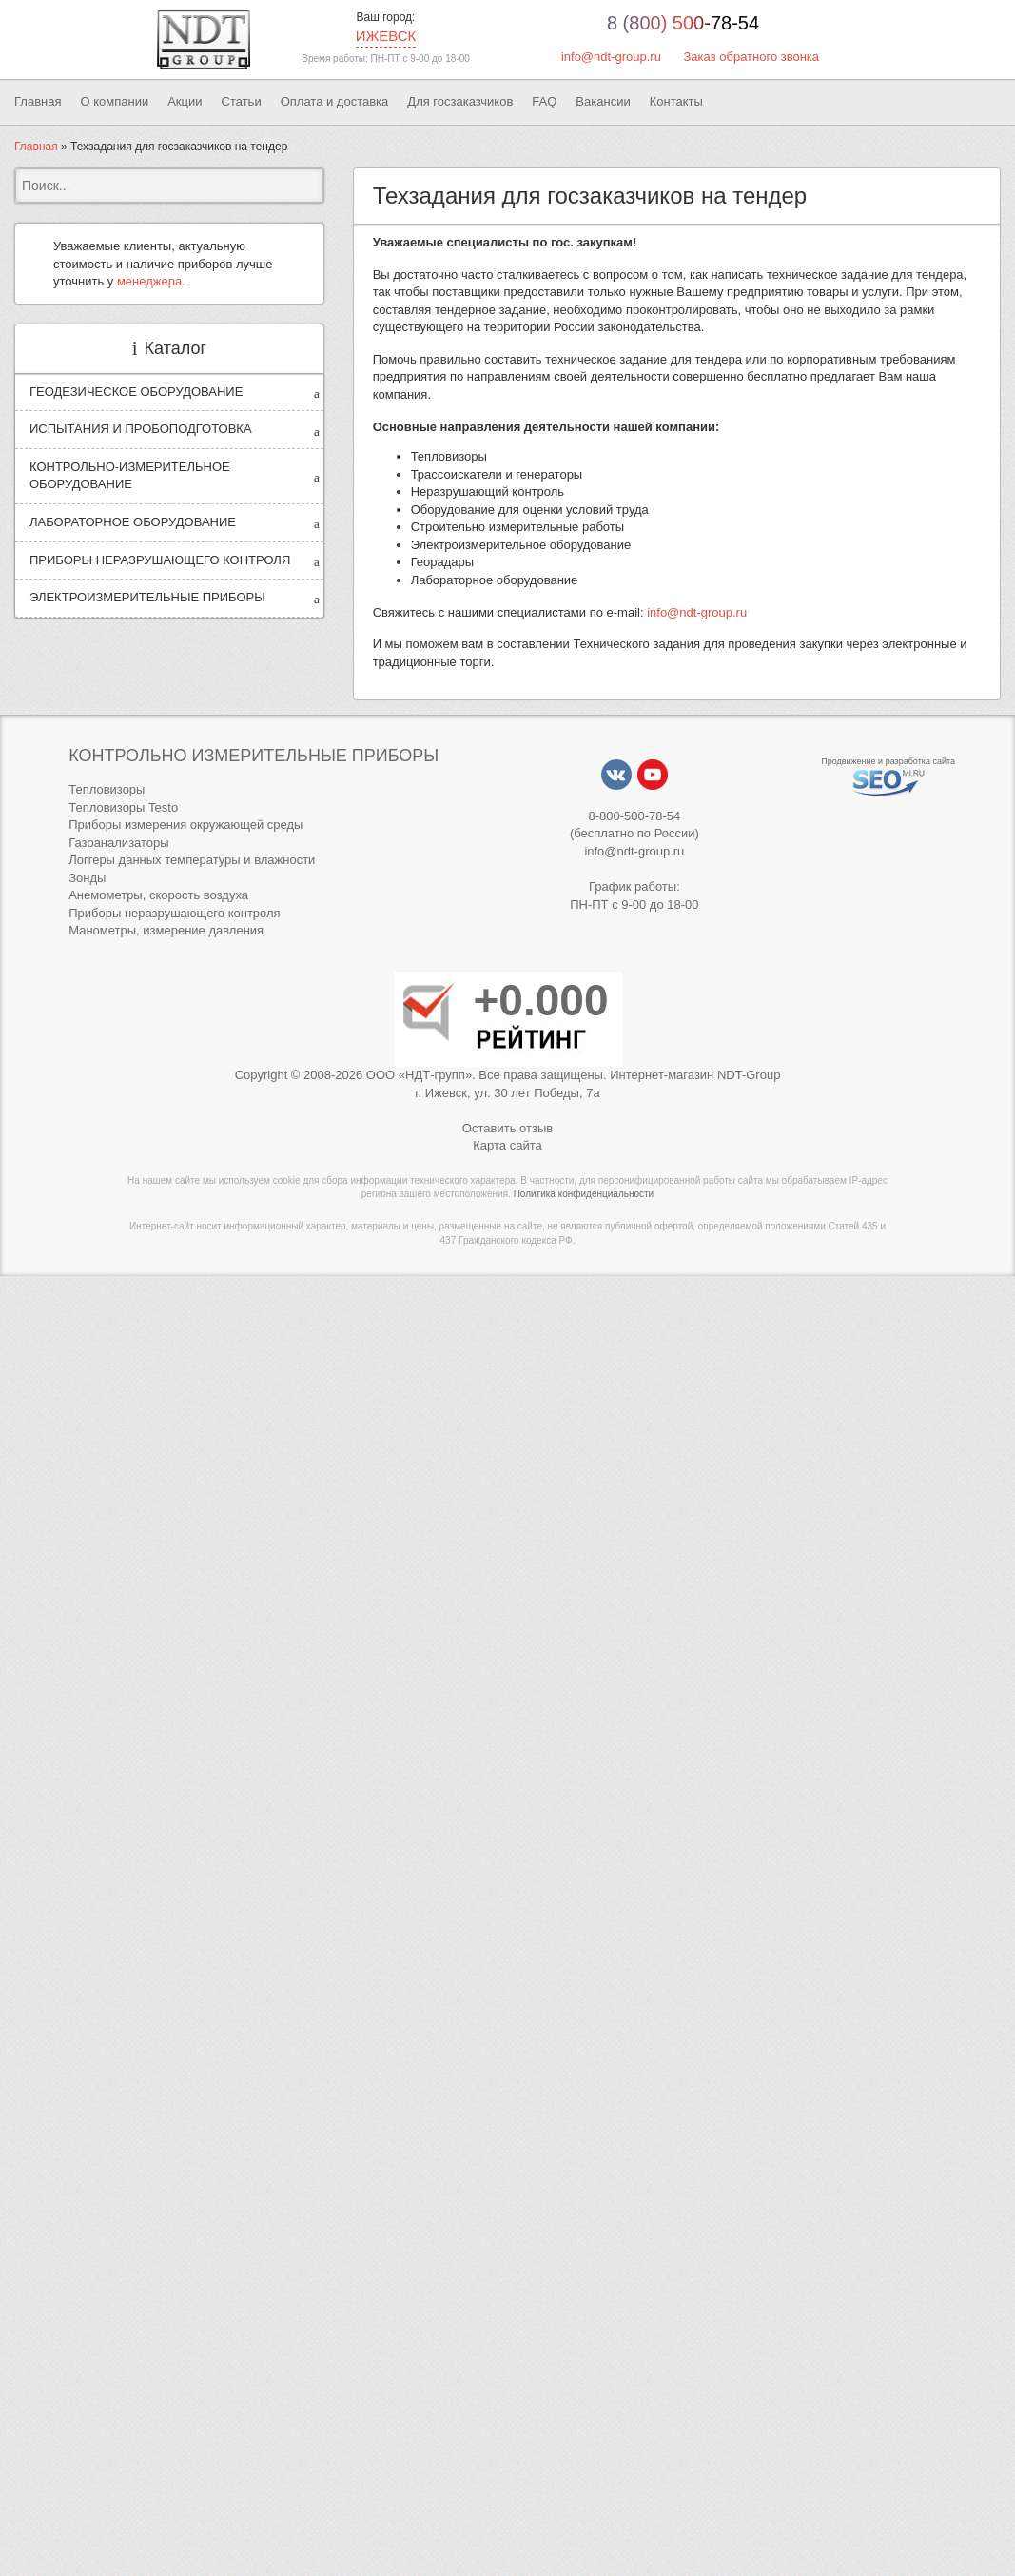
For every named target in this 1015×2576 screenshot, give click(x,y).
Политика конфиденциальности (584, 1194)
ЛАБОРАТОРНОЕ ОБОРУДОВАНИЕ (132, 522)
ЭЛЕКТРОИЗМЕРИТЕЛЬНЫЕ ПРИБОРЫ (147, 597)
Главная (37, 101)
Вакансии (603, 101)
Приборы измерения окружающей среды (185, 824)
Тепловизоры (106, 789)
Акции (184, 101)
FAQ (544, 101)
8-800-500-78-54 (634, 816)
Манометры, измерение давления (166, 930)
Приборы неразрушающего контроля (174, 913)
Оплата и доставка (335, 101)
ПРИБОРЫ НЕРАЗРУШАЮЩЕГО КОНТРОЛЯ (159, 560)
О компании (114, 101)
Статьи (242, 101)
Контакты (676, 101)
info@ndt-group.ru (611, 56)
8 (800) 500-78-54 (683, 22)
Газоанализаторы (118, 843)
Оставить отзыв (507, 1128)
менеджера (149, 281)
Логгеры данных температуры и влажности (191, 860)
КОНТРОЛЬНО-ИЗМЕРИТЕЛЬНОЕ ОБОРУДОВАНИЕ (129, 476)
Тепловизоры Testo (123, 807)
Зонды (87, 878)
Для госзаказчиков (460, 101)
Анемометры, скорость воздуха (158, 895)
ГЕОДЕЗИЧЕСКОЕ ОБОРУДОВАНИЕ (136, 391)
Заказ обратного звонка (752, 56)
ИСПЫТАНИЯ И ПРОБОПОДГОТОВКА (140, 429)
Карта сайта (507, 1145)
